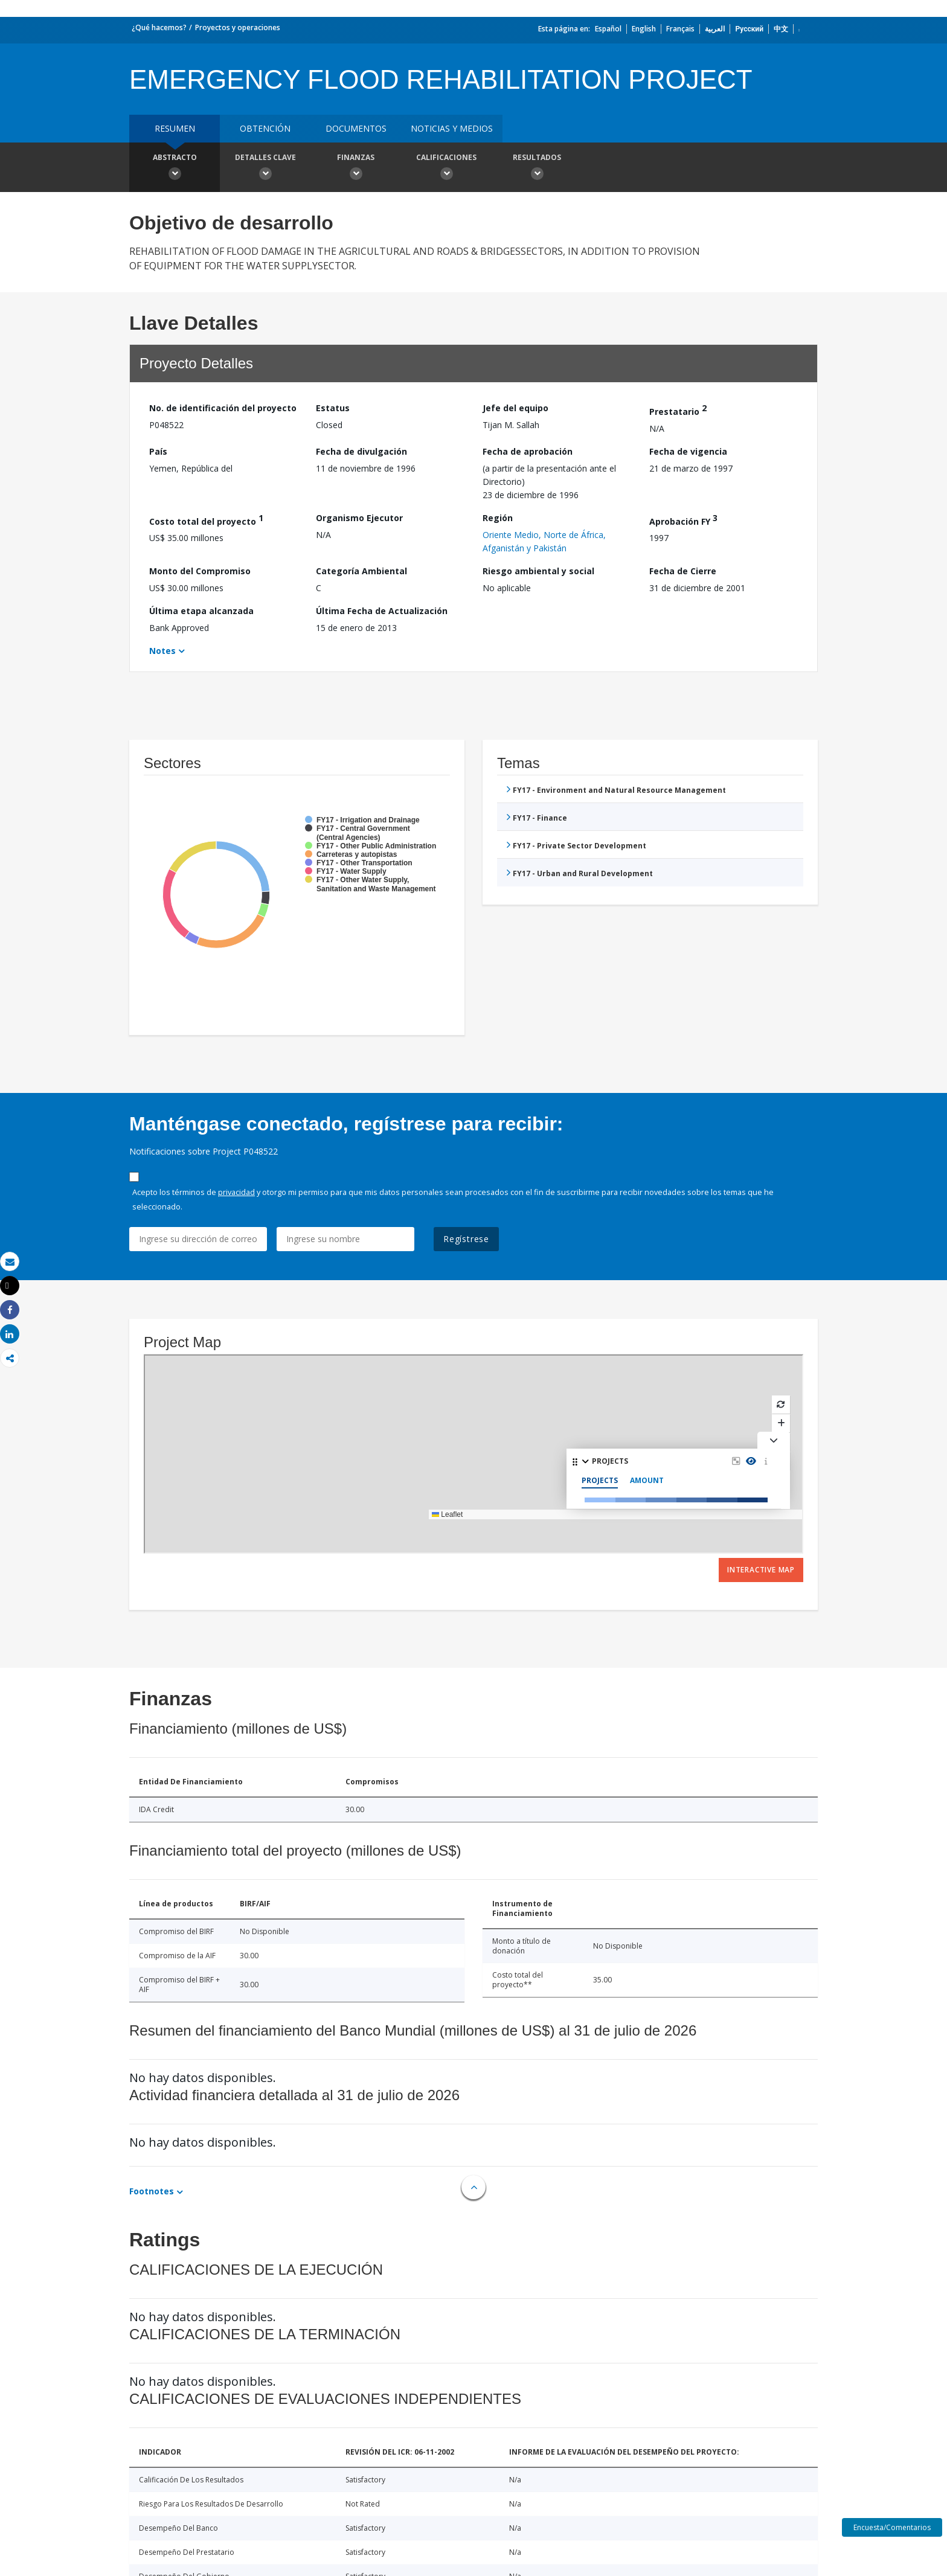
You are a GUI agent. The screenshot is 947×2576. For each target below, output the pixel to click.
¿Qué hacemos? (159, 27)
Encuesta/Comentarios (892, 2527)
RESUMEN (175, 128)
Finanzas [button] (355, 168)
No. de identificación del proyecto (223, 408)
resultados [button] (537, 168)
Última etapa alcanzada (201, 611)
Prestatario (678, 409)
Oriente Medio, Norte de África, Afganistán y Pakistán (544, 541)
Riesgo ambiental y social (538, 571)
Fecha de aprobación (528, 451)
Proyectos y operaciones (237, 27)
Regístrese (466, 1239)
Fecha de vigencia (688, 451)
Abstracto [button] (174, 168)
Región (498, 518)
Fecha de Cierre (682, 571)
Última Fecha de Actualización (382, 611)
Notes (162, 650)
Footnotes (151, 2191)
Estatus (333, 408)
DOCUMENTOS (356, 128)
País (158, 451)
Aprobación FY (683, 519)
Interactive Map (761, 1570)
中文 (781, 29)
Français (680, 29)
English (644, 29)
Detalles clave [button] (265, 168)
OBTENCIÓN (265, 128)
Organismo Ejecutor (359, 518)
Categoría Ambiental (361, 571)
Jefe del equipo (515, 408)
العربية (715, 29)
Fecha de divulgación (361, 451)
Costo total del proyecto (206, 519)
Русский (749, 29)
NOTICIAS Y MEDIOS (452, 128)
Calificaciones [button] (446, 168)
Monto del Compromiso (200, 571)
